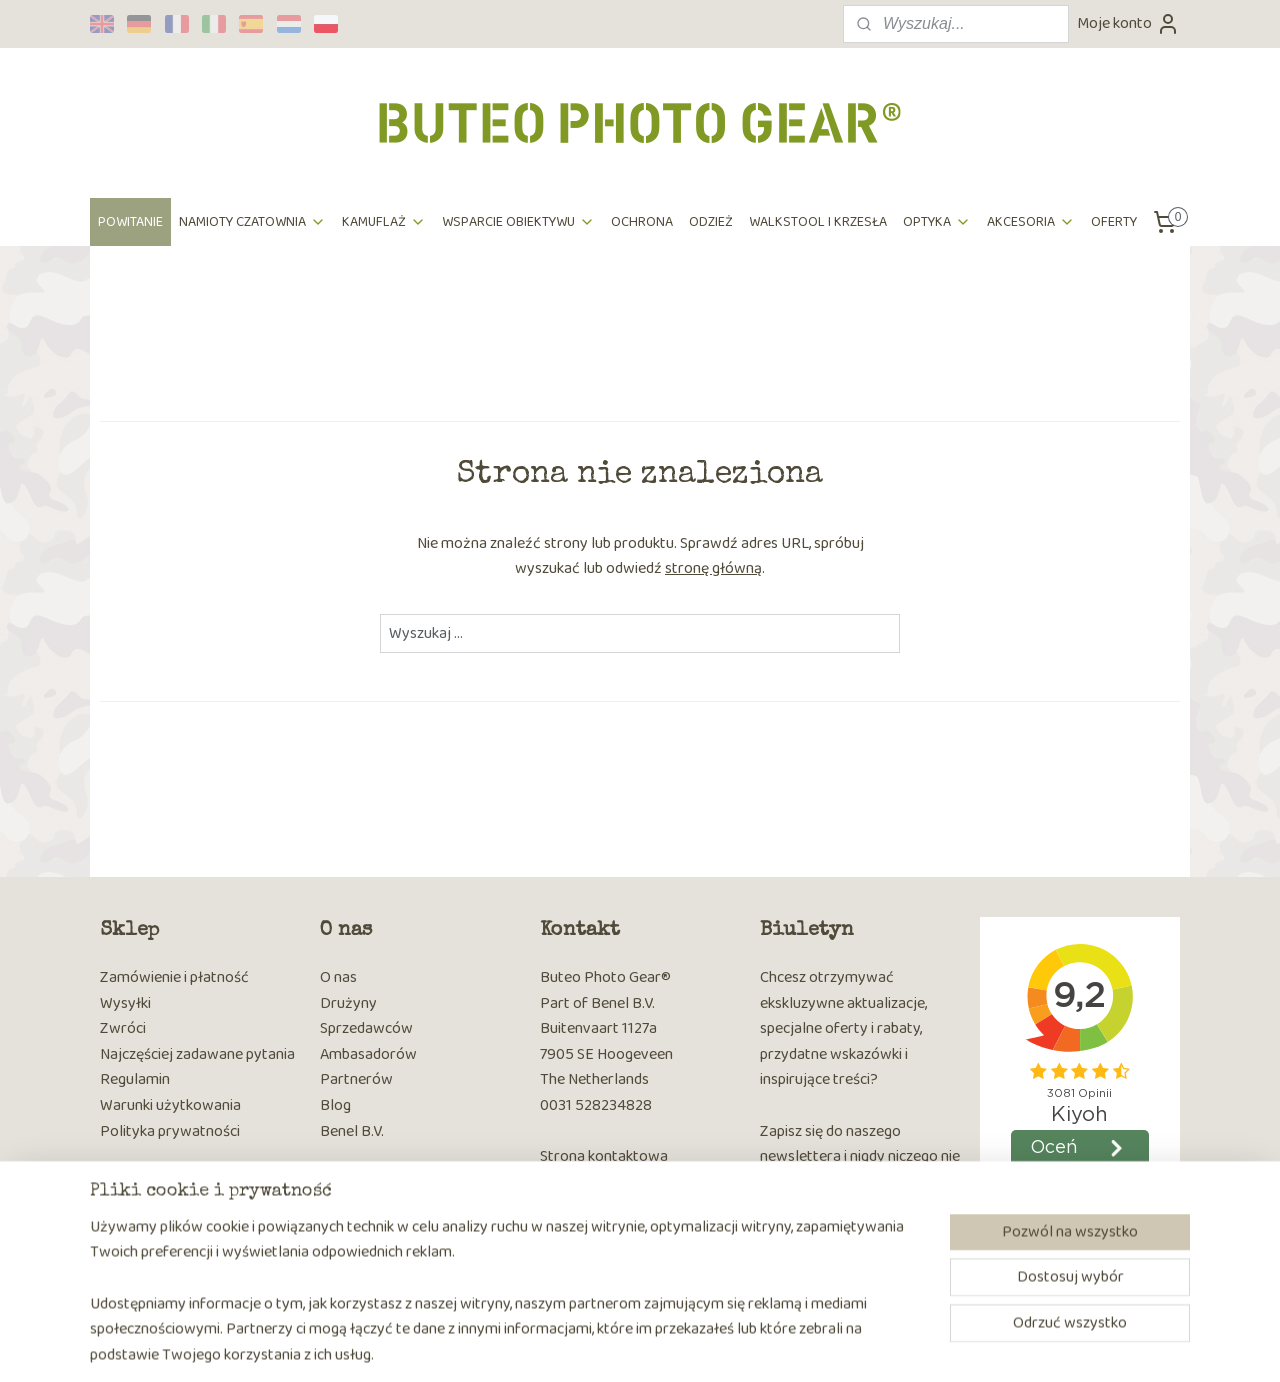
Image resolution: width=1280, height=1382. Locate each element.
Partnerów (356, 1079)
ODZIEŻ (711, 222)
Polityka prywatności (170, 1131)
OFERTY (1114, 222)
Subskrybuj (812, 1235)
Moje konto (1128, 23)
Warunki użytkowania (170, 1105)
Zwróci (123, 1028)
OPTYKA (937, 222)
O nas (338, 977)
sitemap (587, 1345)
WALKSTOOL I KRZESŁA (818, 222)
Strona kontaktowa (604, 1156)
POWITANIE (130, 222)
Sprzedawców (366, 1028)
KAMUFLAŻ (384, 222)
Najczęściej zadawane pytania (197, 1054)
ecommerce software (681, 1345)
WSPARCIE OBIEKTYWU (518, 222)
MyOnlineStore (827, 1345)
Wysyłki (125, 1003)
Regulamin (135, 1079)
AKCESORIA (1031, 222)
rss (620, 1345)
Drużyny (348, 1003)
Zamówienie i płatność (174, 977)
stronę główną (713, 568)
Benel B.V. (352, 1131)
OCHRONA (642, 222)
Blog (335, 1105)
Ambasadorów (368, 1054)
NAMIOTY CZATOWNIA (252, 222)
